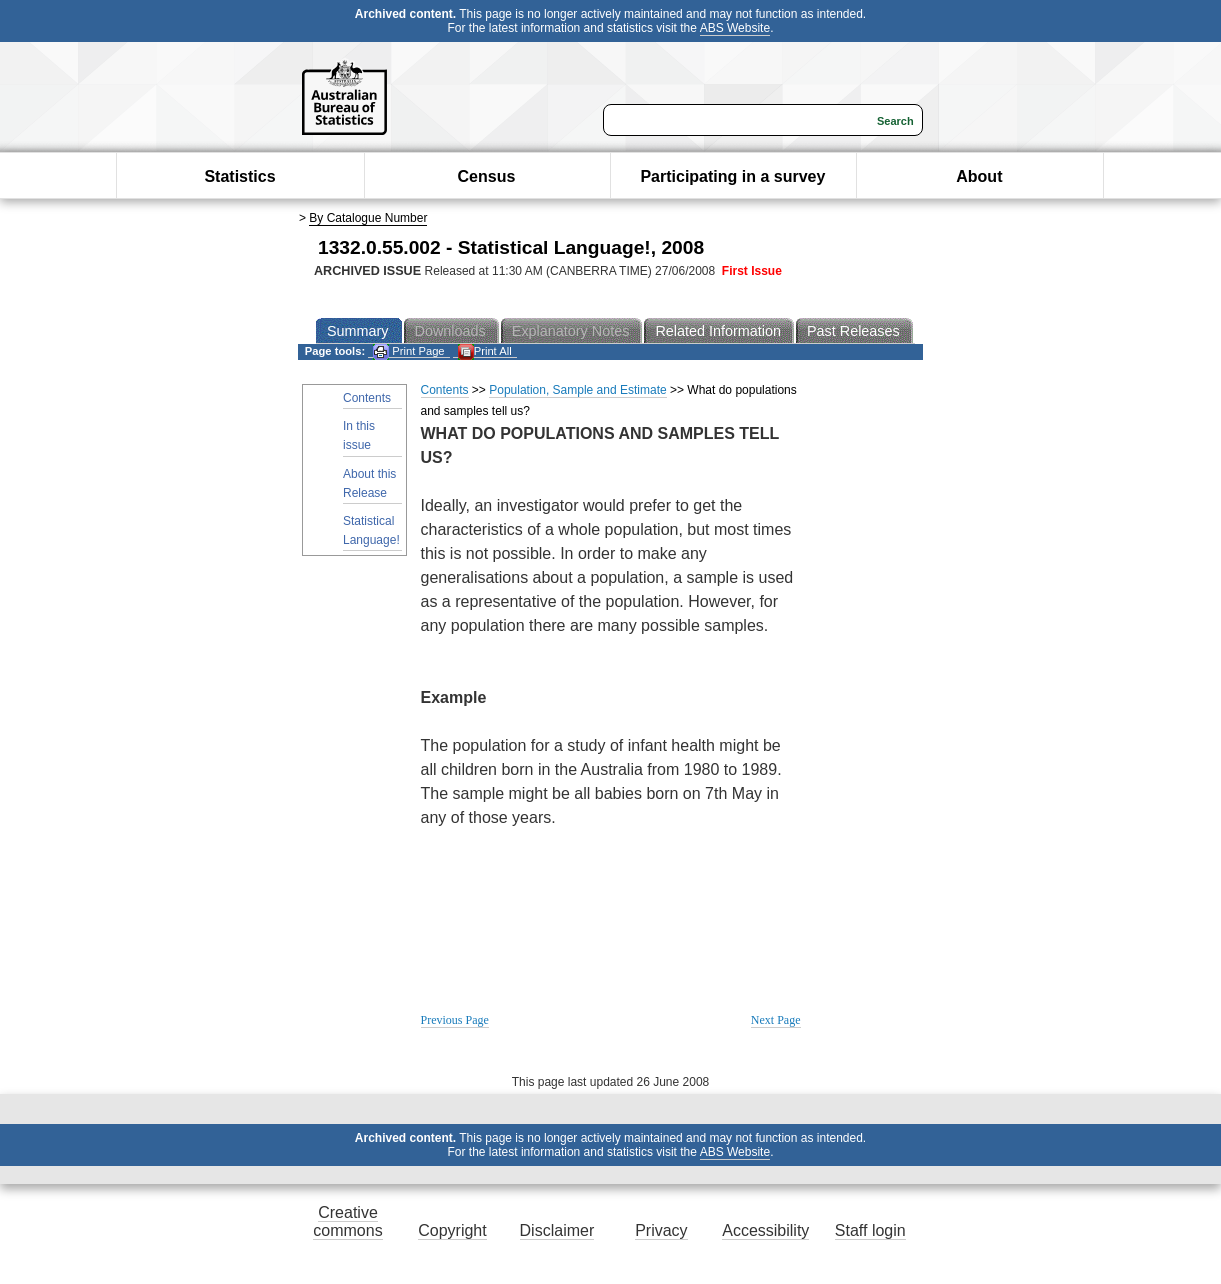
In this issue (359, 435)
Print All (485, 351)
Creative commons (347, 1221)
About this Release (369, 483)
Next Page (776, 1020)
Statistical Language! (371, 530)
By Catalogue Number (368, 218)
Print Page (408, 351)
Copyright (452, 1230)
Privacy (661, 1230)
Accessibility (765, 1230)
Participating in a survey (732, 176)
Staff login (870, 1230)
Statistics (239, 176)
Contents (367, 398)
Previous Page (455, 1020)
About (979, 176)
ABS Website (735, 28)
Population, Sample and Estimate (577, 390)
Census (487, 176)
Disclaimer (557, 1230)
